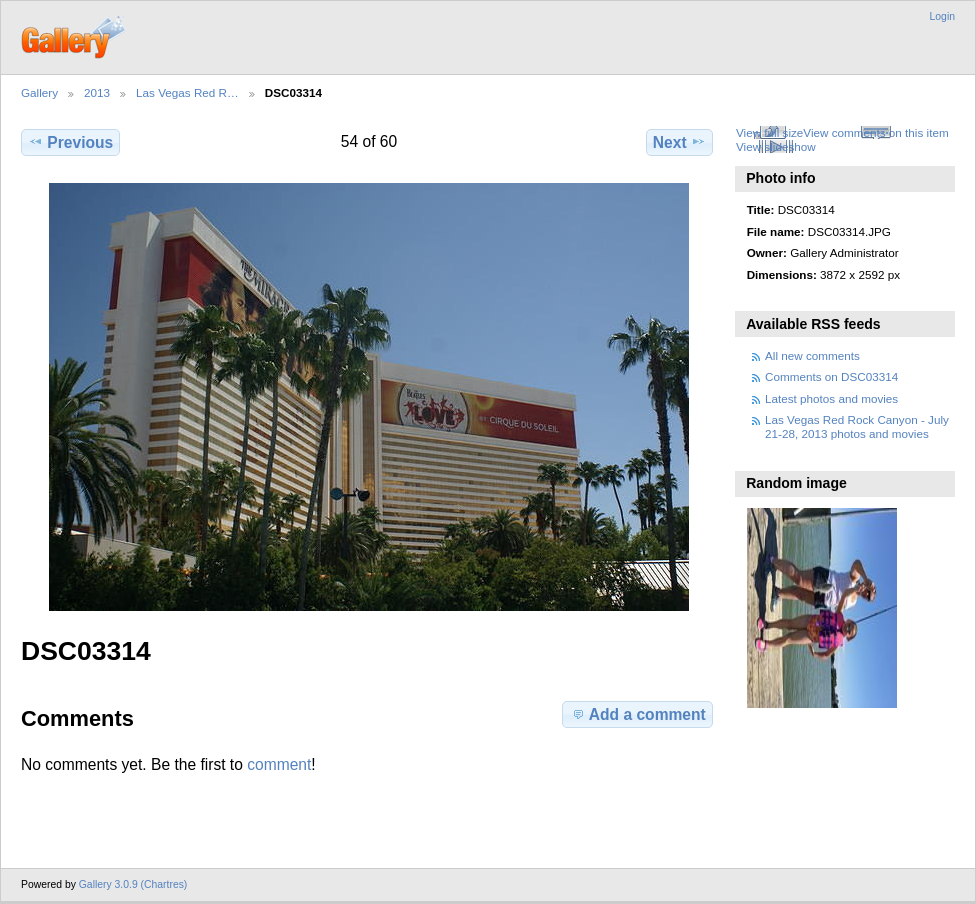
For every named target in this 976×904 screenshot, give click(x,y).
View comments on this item (875, 132)
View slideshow (776, 146)
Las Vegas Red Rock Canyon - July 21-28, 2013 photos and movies (857, 426)
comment (279, 764)
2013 (97, 92)
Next (679, 142)
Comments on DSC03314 (831, 376)
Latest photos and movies (831, 398)
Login (942, 16)
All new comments (812, 355)
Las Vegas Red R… (187, 92)
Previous (70, 142)
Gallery (39, 92)
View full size (769, 132)
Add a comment (638, 714)
